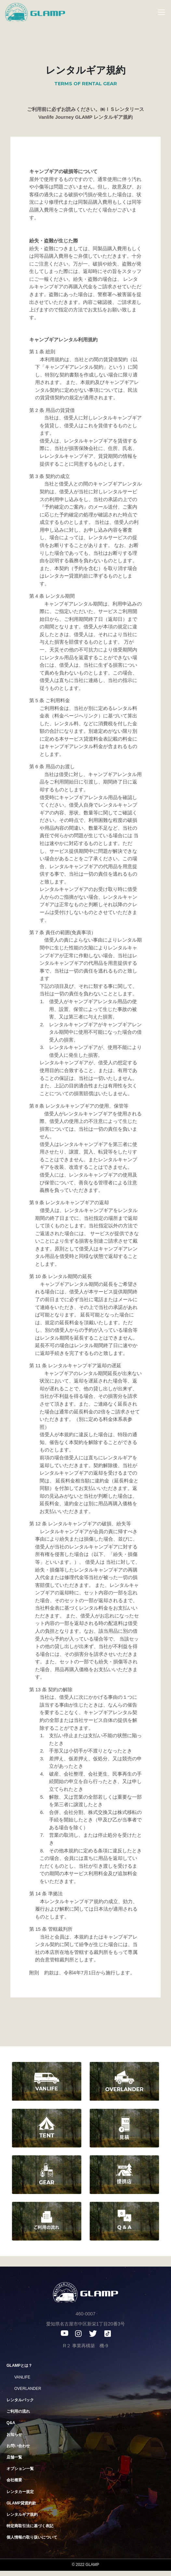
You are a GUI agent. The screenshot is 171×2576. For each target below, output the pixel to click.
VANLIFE (22, 2377)
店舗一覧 (14, 2457)
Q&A (11, 2422)
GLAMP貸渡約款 (21, 2503)
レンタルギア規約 (22, 2514)
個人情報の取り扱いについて (32, 2537)
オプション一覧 (20, 2468)
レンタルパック (20, 2400)
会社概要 (14, 2480)
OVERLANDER (27, 2388)
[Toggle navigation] (158, 12)
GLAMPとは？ (19, 2365)
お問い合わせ (18, 2446)
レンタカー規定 (20, 2491)
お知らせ (14, 2434)
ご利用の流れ (18, 2411)
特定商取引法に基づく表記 (30, 2526)
